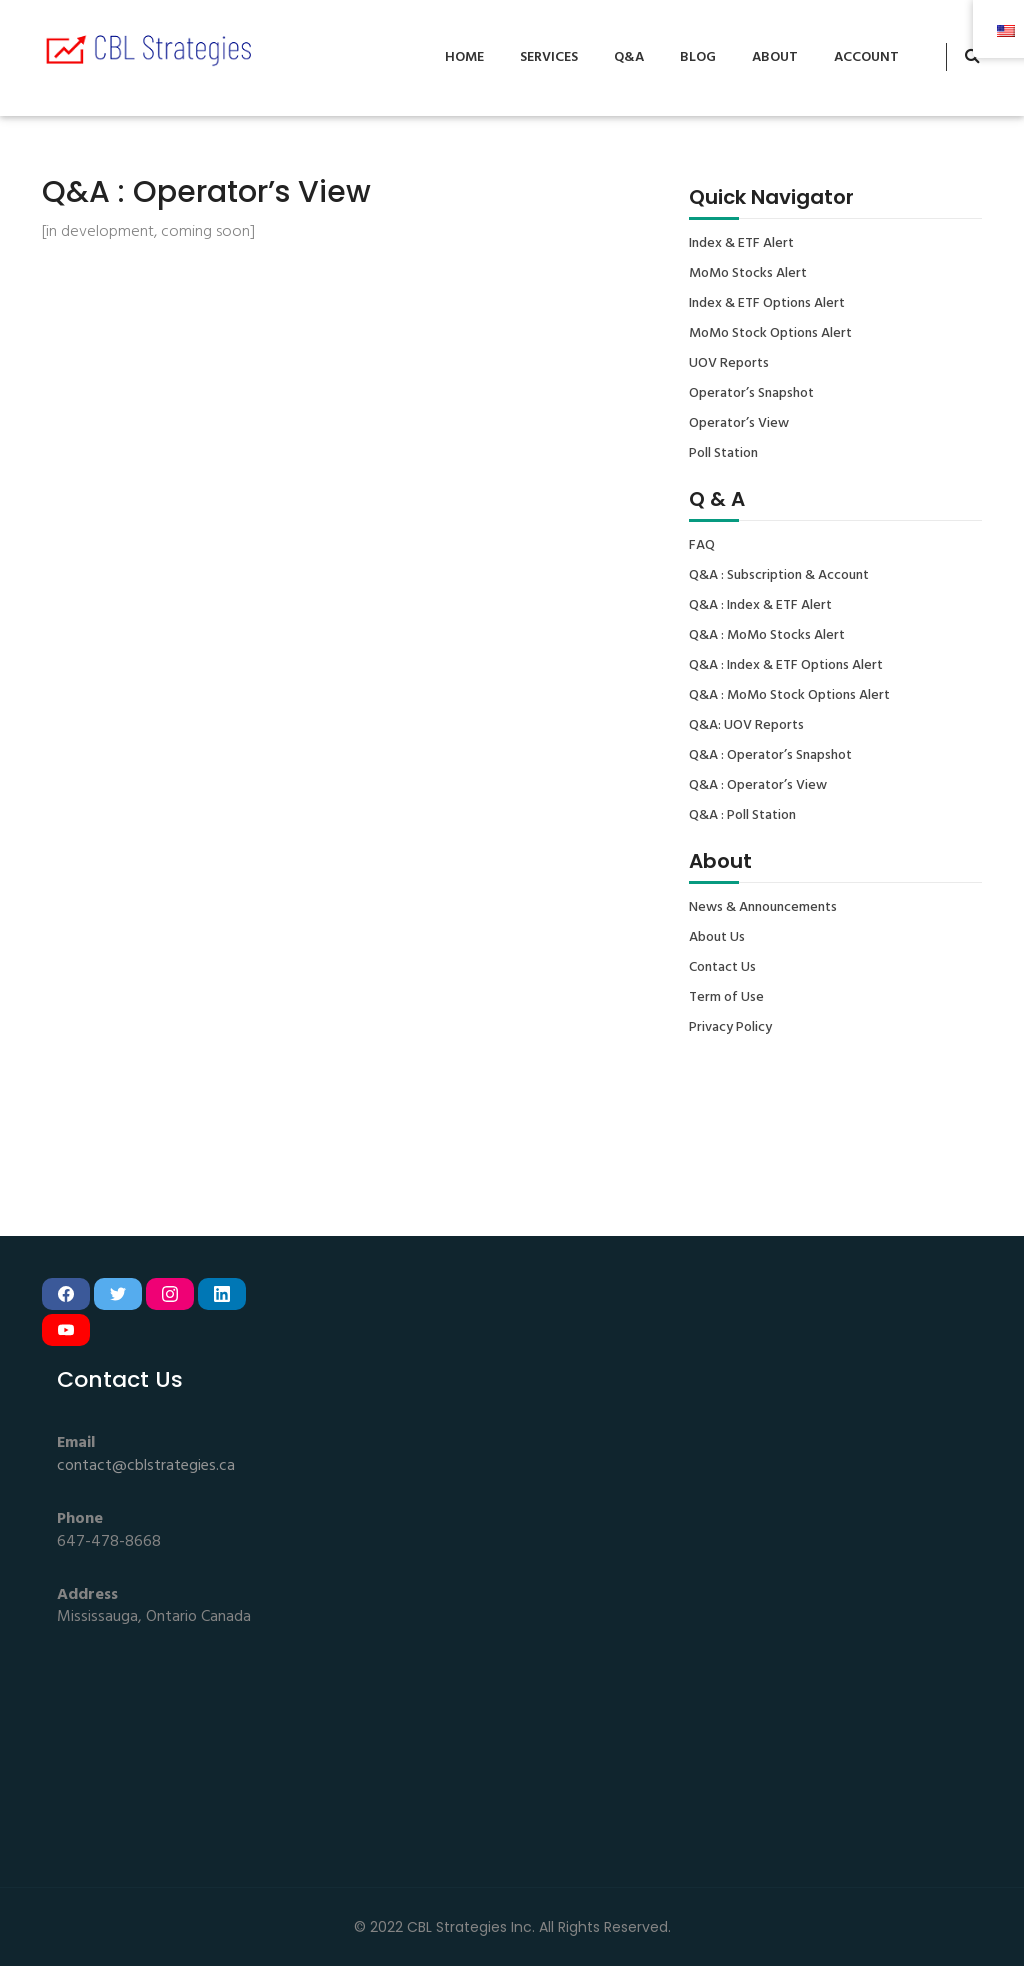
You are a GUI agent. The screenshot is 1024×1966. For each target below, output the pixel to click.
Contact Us (722, 968)
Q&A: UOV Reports (746, 726)
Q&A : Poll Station (742, 816)
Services (549, 57)
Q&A (629, 57)
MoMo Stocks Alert (748, 274)
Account (866, 57)
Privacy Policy (730, 1028)
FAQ (702, 546)
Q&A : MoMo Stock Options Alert (789, 696)
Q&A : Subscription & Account (779, 576)
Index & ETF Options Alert (767, 304)
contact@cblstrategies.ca (146, 1466)
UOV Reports (729, 364)
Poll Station (723, 454)
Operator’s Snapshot (751, 394)
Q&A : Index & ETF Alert (760, 606)
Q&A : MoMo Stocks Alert (767, 636)
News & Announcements (763, 908)
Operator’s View (739, 424)
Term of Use (726, 998)
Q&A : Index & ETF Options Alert (786, 666)
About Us (717, 938)
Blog (698, 57)
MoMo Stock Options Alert (770, 334)
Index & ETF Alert (741, 244)
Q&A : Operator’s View (758, 786)
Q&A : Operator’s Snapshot (770, 756)
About (775, 57)
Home (464, 57)
